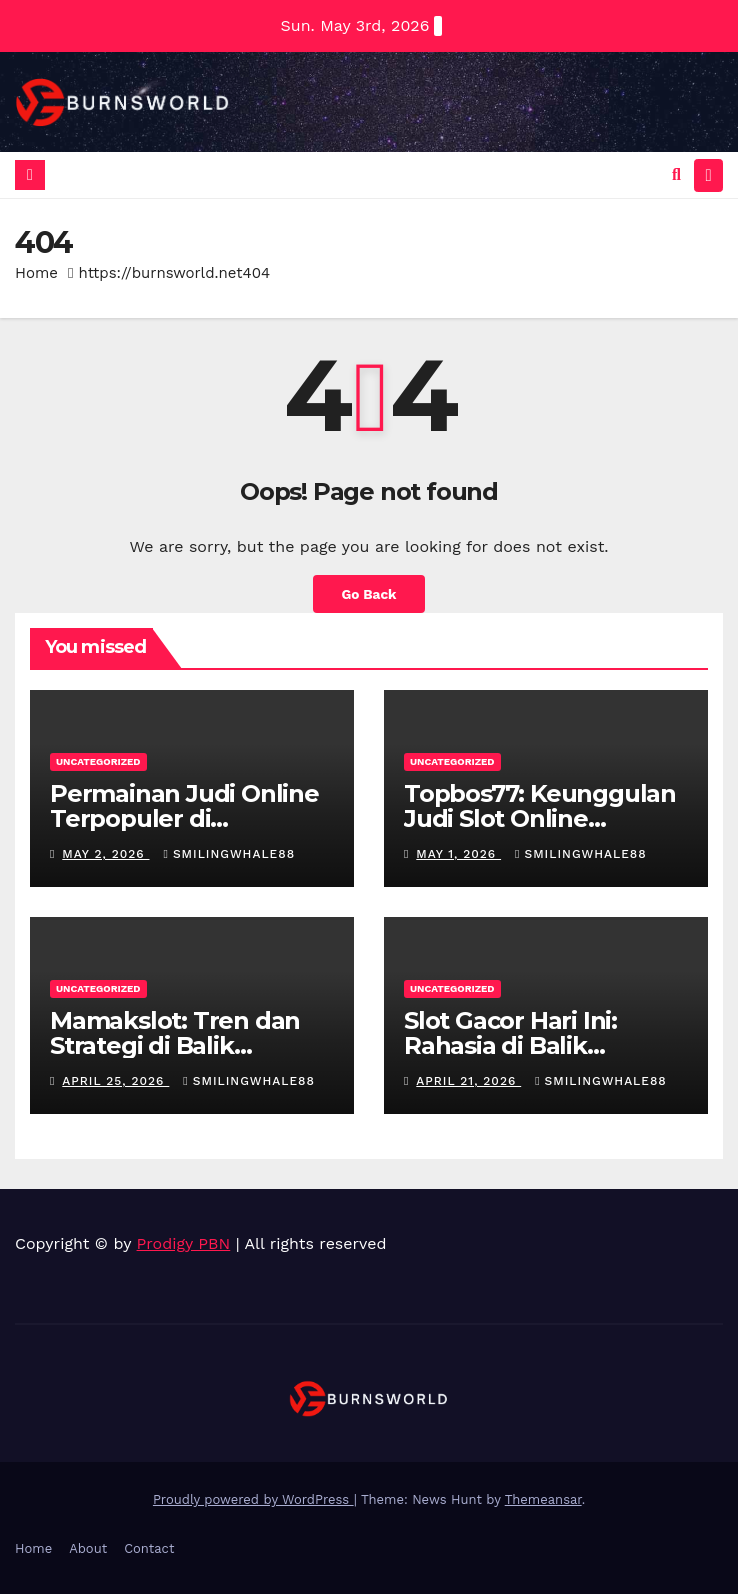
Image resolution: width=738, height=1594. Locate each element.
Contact (149, 1548)
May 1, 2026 (458, 854)
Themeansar (543, 1499)
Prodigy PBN (184, 1243)
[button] (676, 174)
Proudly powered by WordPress (253, 1499)
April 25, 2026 (115, 1081)
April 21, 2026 (468, 1081)
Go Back (368, 594)
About (88, 1548)
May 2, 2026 (105, 854)
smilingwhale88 (230, 854)
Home (36, 273)
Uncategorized (98, 761)
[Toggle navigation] (708, 175)
